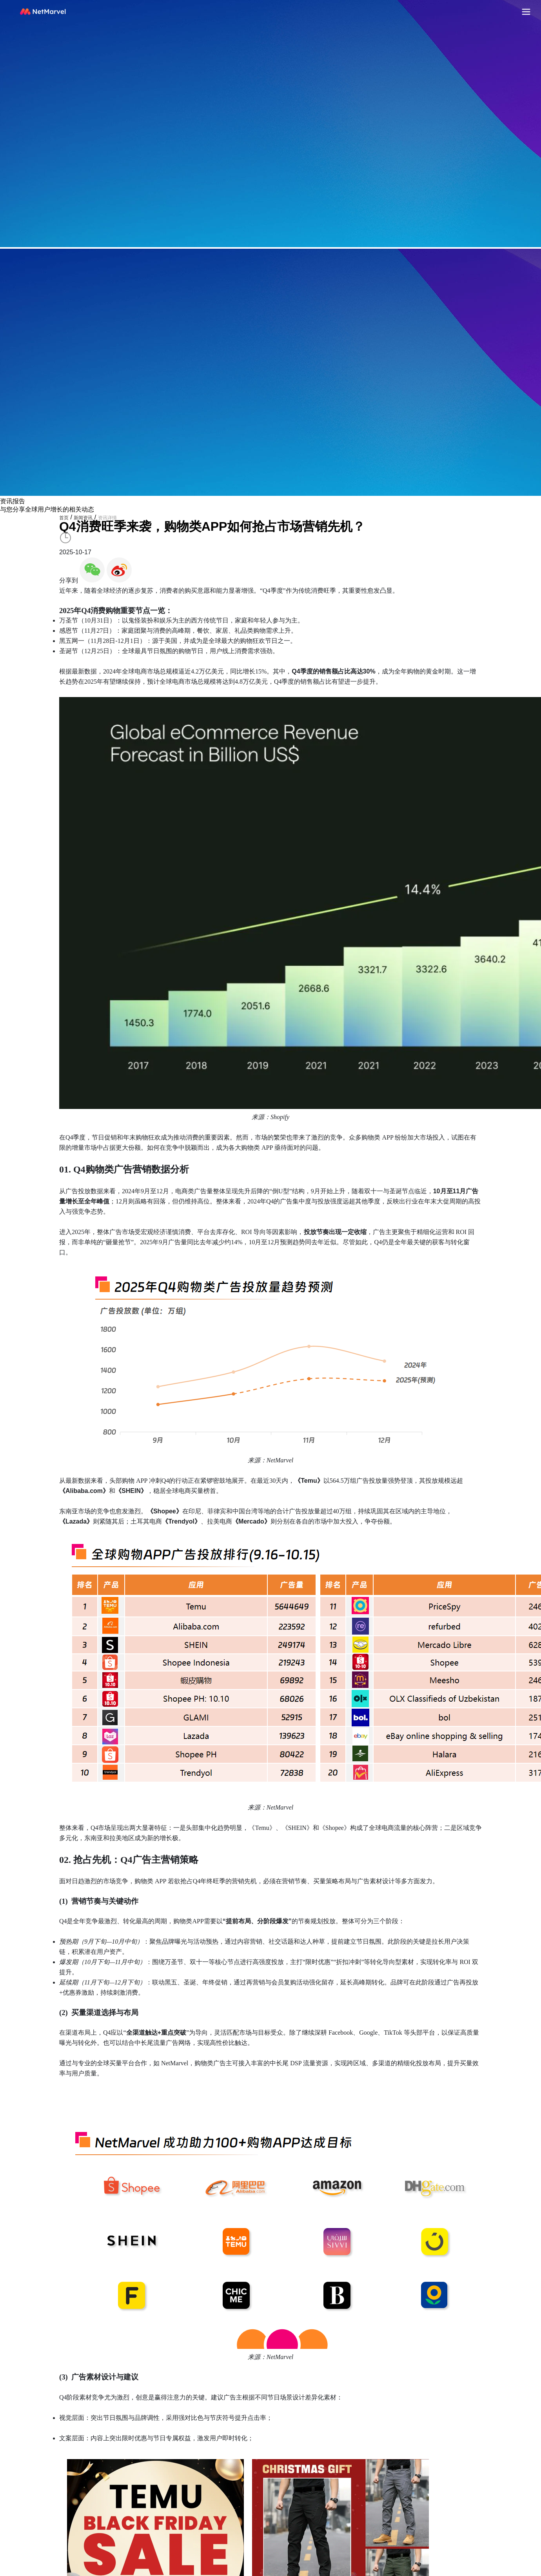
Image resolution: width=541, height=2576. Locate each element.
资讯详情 (107, 518)
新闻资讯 (83, 518)
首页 (64, 518)
